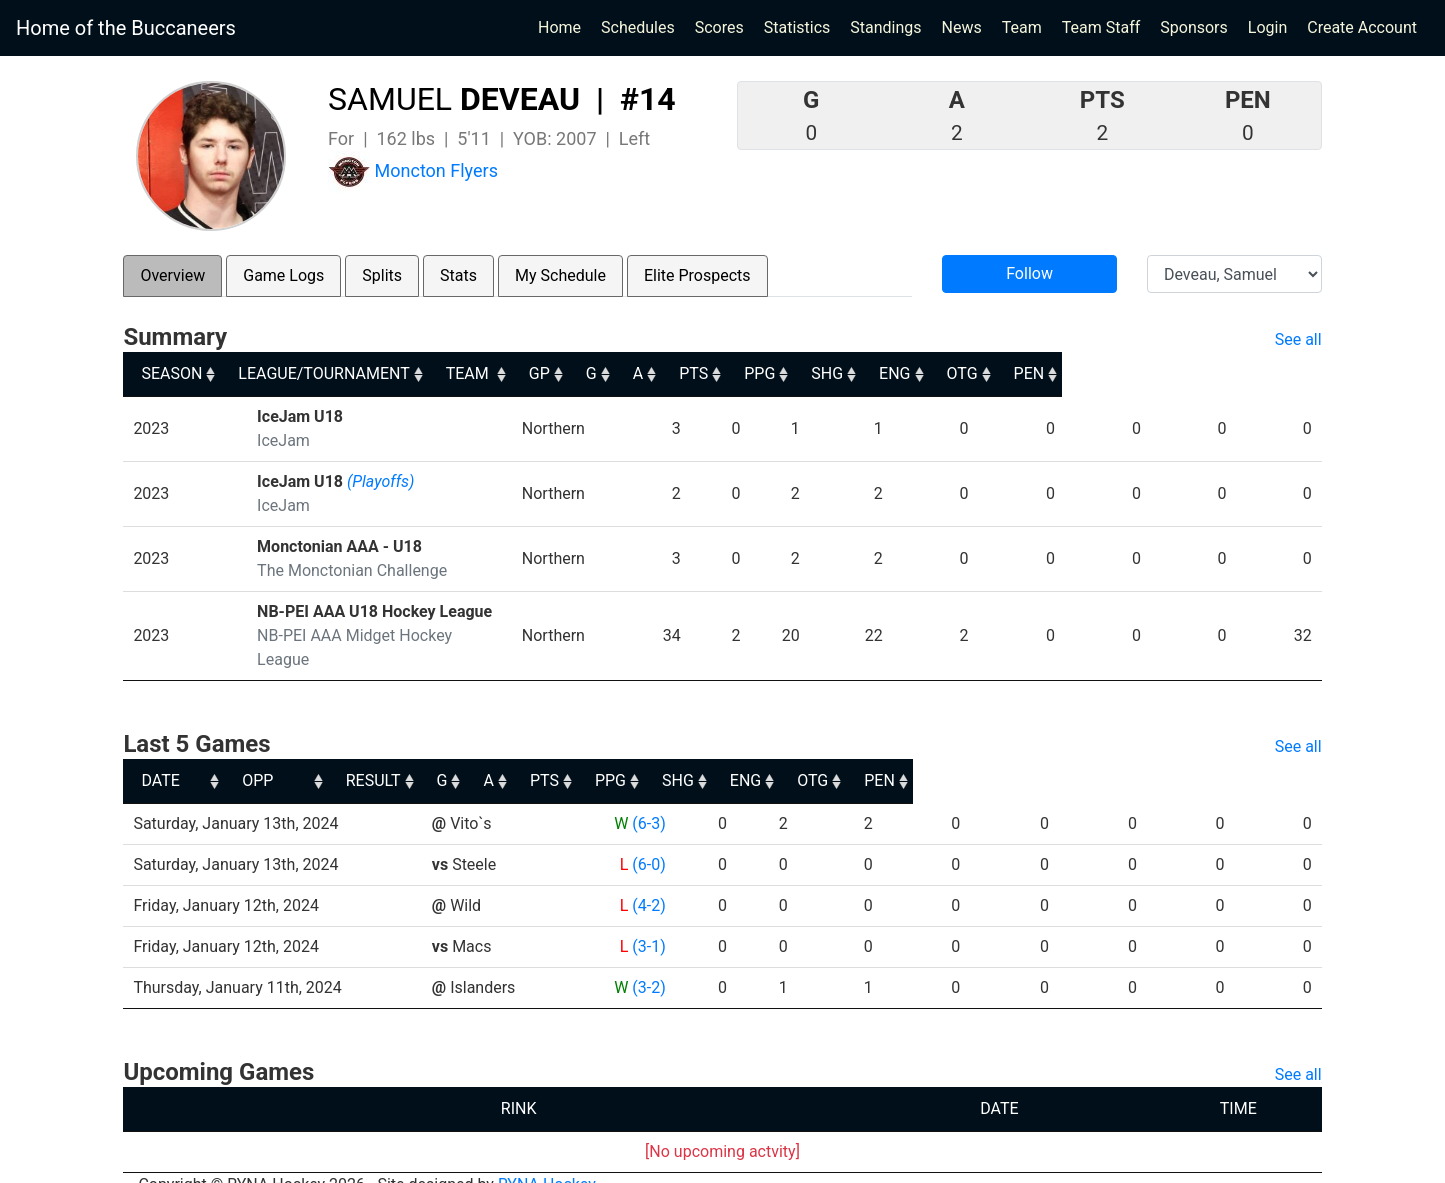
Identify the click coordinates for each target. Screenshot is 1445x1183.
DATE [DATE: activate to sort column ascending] (160, 756)
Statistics (801, 26)
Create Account (1362, 27)
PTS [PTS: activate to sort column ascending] (885, 373)
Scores (723, 26)
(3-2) (646, 963)
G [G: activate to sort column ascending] (761, 373)
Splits (382, 275)
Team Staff (1101, 27)
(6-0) (646, 840)
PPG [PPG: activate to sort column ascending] (965, 373)
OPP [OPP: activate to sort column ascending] (451, 756)
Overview (172, 275)
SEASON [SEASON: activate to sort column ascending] (171, 373)
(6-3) (646, 799)
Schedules (638, 27)
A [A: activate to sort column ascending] (817, 373)
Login (1267, 27)
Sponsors (1194, 27)
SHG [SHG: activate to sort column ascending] (1047, 373)
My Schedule (560, 275)
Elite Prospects (697, 275)
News (962, 27)
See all (1298, 339)
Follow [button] (1029, 273)
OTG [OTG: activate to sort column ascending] (1208, 373)
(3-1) (646, 922)
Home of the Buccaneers (126, 28)
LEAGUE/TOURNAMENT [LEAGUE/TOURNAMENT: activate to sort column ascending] (342, 373)
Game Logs (283, 275)
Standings (885, 27)
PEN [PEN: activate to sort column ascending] (1288, 373)
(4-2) (646, 881)
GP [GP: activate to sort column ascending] (699, 373)
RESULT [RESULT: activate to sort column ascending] (627, 756)
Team (1022, 27)
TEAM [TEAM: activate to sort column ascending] (599, 373)
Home (559, 27)
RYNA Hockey (547, 1160)
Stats (458, 275)
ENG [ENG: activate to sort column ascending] (1127, 373)
